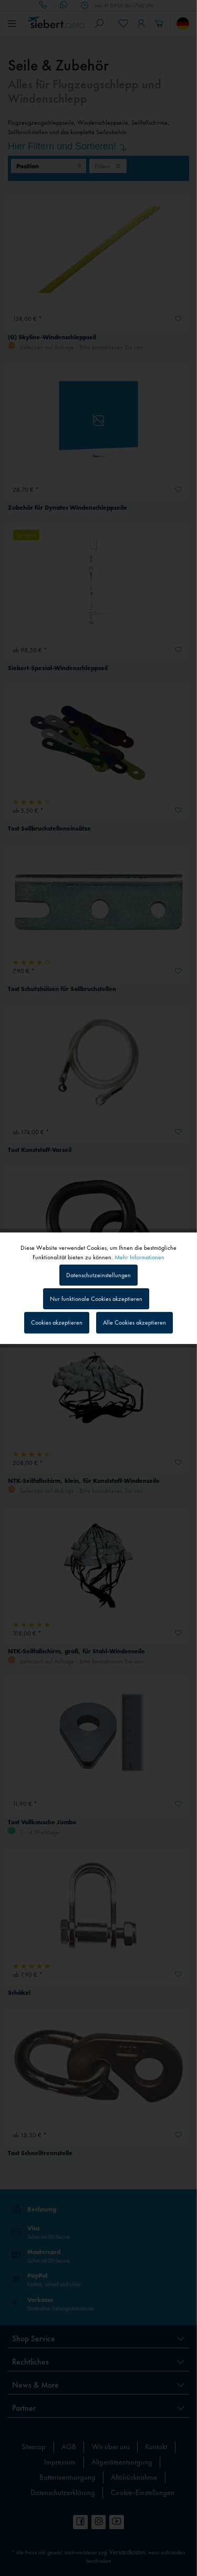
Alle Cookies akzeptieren (134, 1322)
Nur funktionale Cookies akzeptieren (96, 1299)
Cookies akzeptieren (56, 1322)
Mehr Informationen (139, 1256)
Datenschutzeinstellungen (98, 1275)
